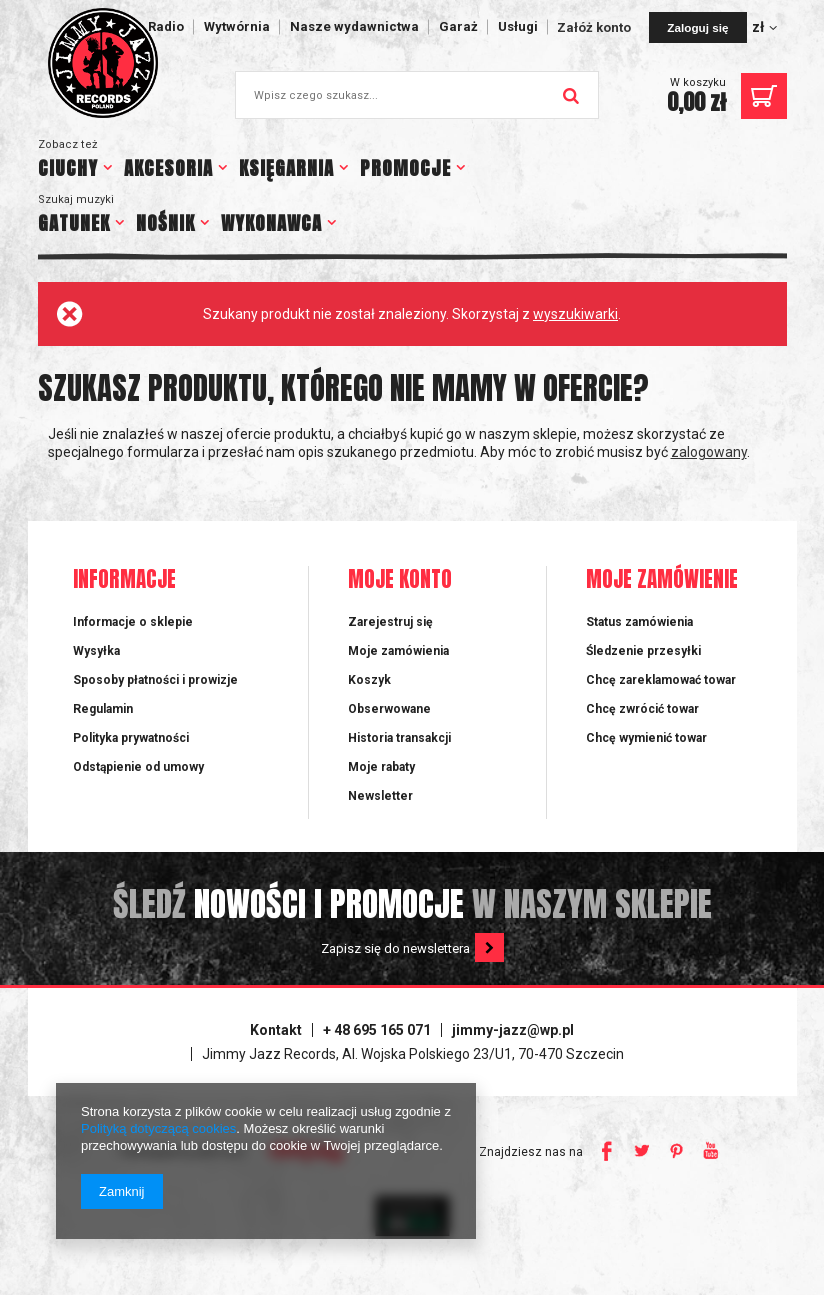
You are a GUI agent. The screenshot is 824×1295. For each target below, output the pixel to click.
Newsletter (380, 796)
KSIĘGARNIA (286, 168)
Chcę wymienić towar (646, 738)
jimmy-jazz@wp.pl (513, 1030)
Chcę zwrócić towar (642, 709)
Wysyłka (96, 651)
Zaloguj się (697, 27)
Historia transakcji (399, 738)
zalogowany (709, 452)
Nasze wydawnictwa (354, 26)
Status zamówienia (639, 622)
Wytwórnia (237, 26)
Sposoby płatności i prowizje (155, 680)
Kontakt (276, 1030)
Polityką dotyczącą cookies (158, 1128)
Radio (166, 26)
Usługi (518, 26)
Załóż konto (595, 27)
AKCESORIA (168, 168)
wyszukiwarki (575, 314)
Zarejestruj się (390, 622)
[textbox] (417, 95)
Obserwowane (389, 709)
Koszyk (369, 680)
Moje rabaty (381, 767)
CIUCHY (68, 168)
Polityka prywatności (131, 738)
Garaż (458, 26)
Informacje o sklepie (133, 622)
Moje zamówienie (662, 580)
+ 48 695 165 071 (377, 1030)
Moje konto (400, 580)
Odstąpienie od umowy (138, 767)
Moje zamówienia (398, 651)
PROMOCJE (405, 168)
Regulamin (103, 709)
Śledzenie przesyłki (643, 651)
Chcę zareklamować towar (661, 680)
